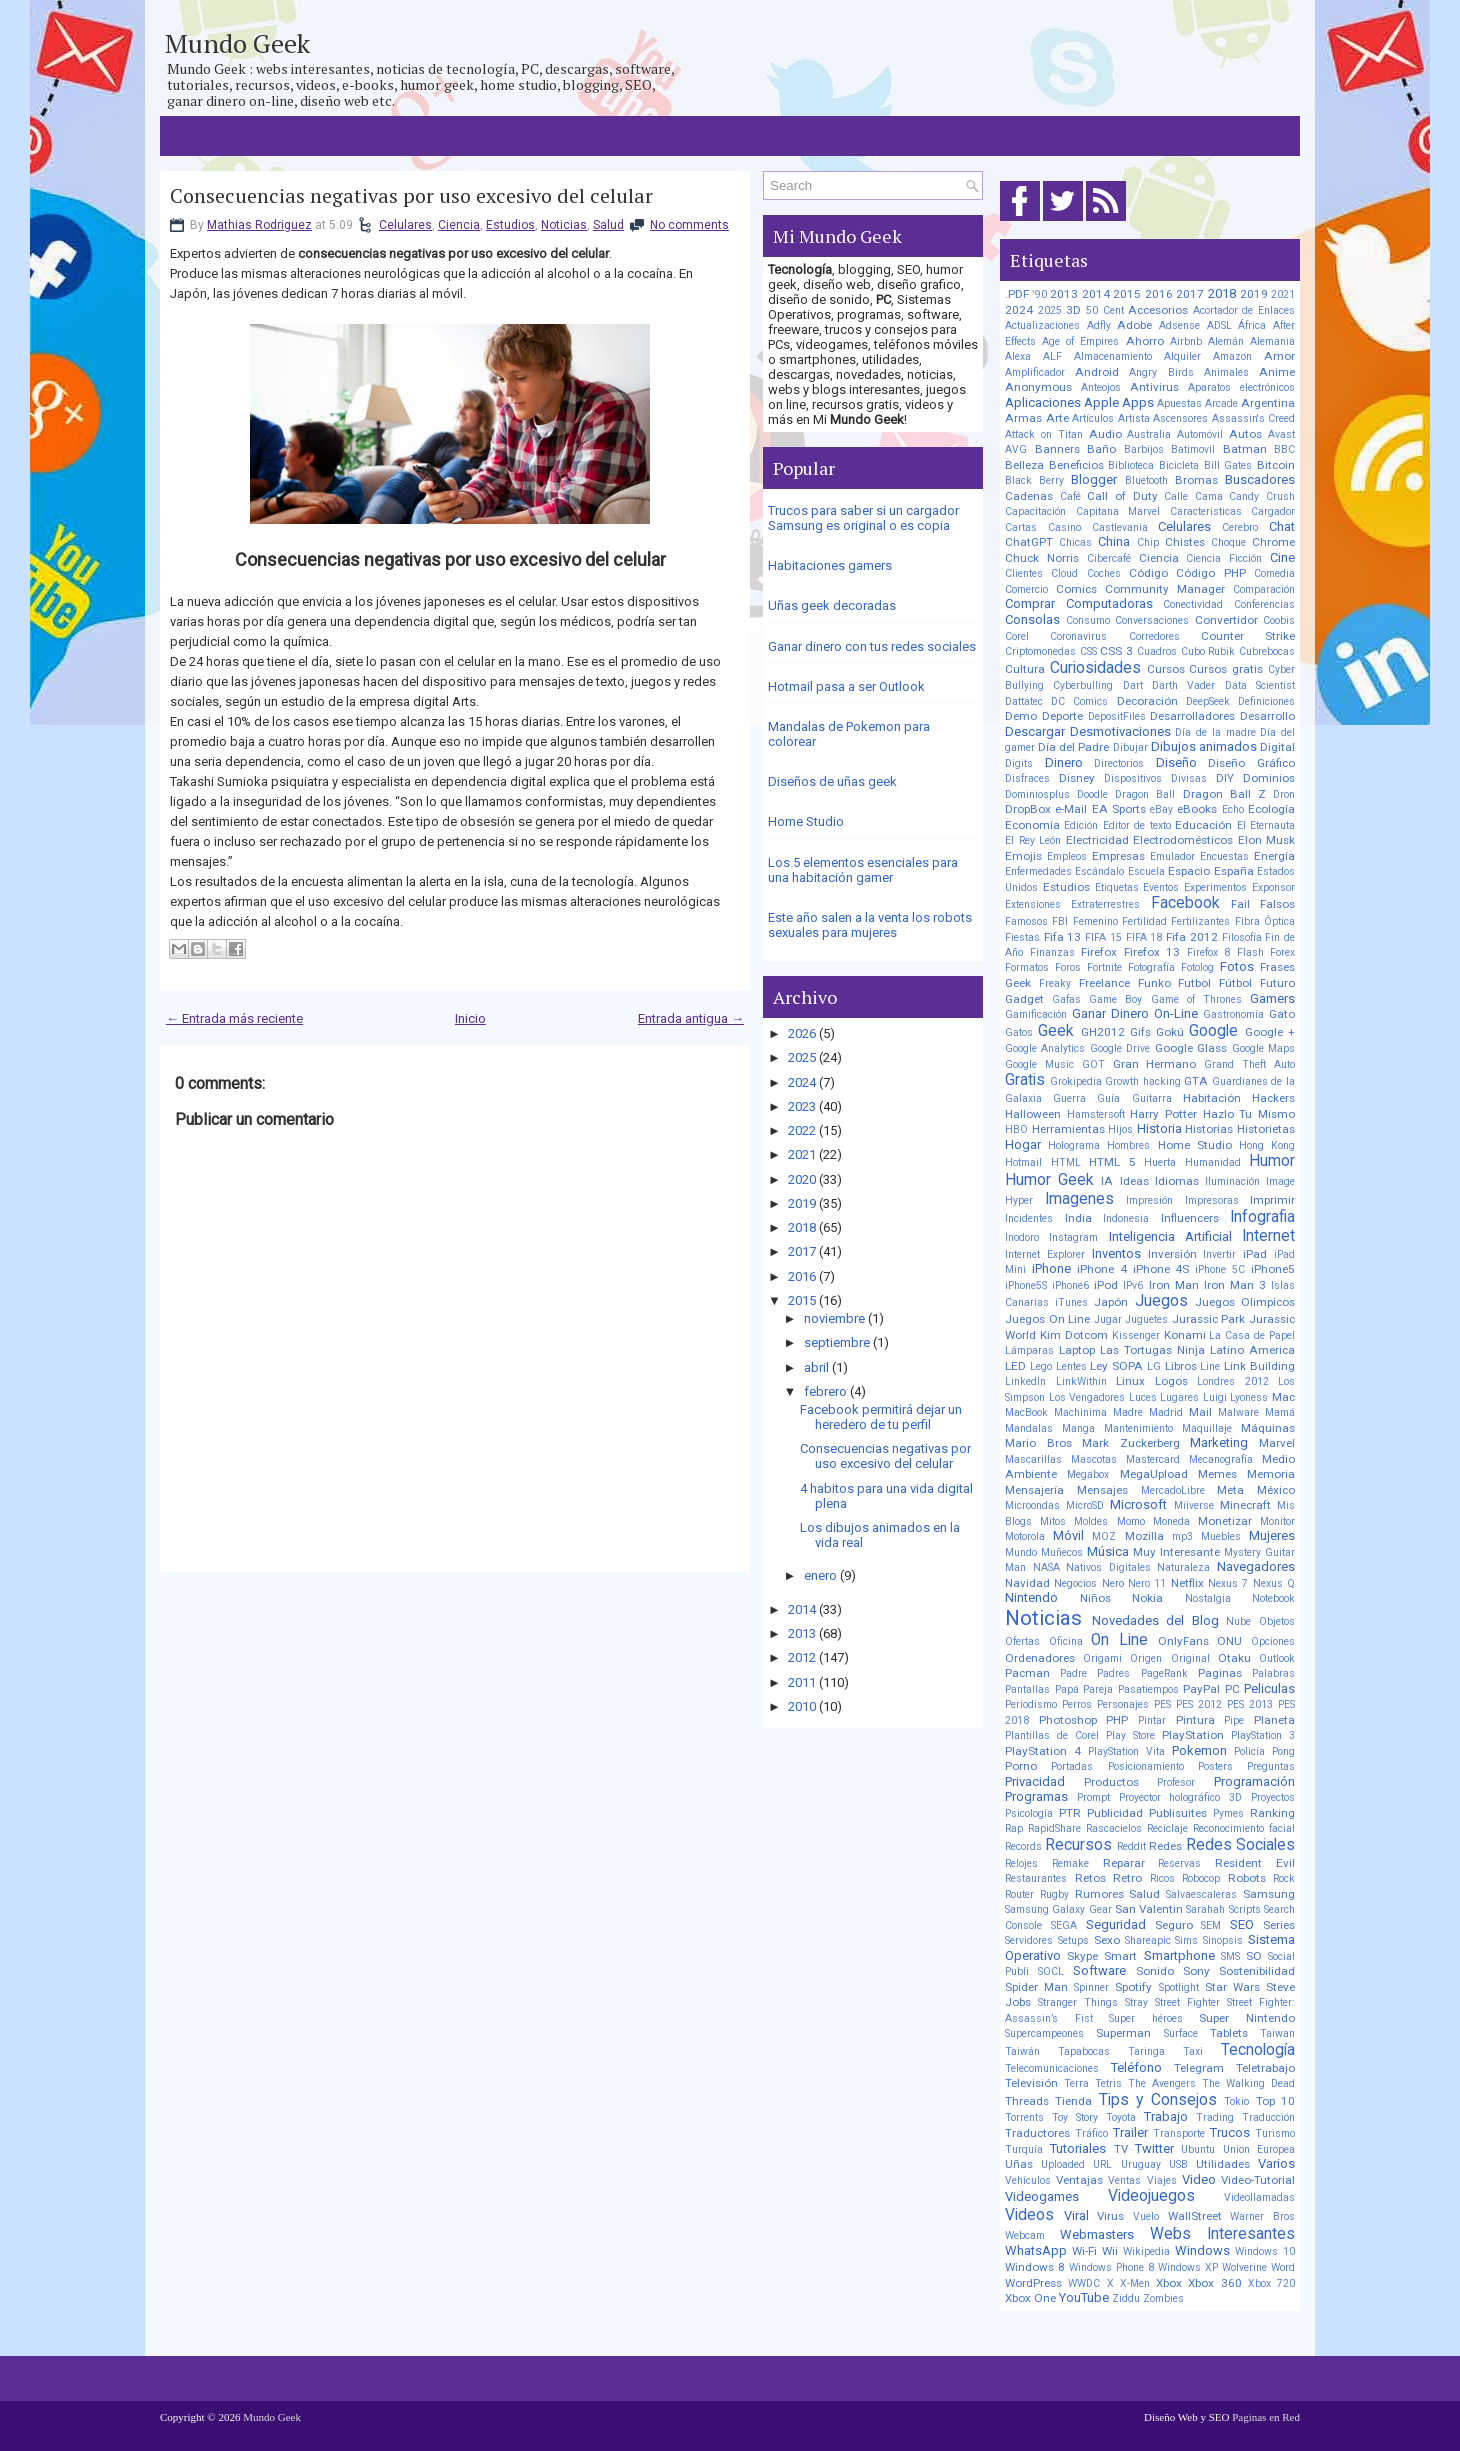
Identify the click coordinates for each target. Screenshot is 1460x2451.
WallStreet (1195, 2216)
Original (1190, 1658)
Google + (1270, 1032)
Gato (1282, 1014)
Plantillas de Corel (1052, 1735)
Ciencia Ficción (1224, 558)
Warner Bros (1262, 2216)
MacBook (1026, 1412)
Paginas (1220, 1673)
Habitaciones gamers (830, 565)
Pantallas (1027, 1689)
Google (1213, 1031)
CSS (1088, 651)
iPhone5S (1026, 1285)
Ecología (1271, 809)
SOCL (1051, 1971)
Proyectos (1273, 1797)
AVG (1016, 449)
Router (1019, 1894)
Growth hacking (1143, 1081)
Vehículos (1028, 2180)
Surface (1181, 2033)
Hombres (1128, 1145)
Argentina (1268, 403)
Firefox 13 (1152, 952)
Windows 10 (1265, 2251)
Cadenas (1029, 496)
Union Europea (1259, 2149)
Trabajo (1166, 2116)
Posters (1215, 1766)
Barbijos (1144, 449)
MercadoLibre (1173, 1490)
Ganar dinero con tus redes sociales (872, 646)
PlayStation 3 (1263, 1735)
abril (816, 1367)
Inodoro (1022, 1237)
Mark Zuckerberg (1131, 1443)
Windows (1202, 2250)
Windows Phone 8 (1111, 2267)
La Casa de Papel (1252, 1335)
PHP (1117, 1720)
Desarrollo (1267, 716)
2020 (802, 1179)
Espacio (1189, 871)
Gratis (1025, 1080)
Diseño (1176, 762)
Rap (1014, 1828)
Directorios (1119, 763)
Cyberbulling (1083, 685)
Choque (1228, 542)
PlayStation (1193, 1735)
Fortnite (1104, 967)
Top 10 (1275, 2101)
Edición (1081, 825)
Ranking (1272, 1813)
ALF (1052, 356)
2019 (802, 1203)
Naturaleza (1183, 1567)
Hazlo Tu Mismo (1249, 1114)
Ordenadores (1040, 1658)
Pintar (1152, 1720)
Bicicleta (1179, 465)
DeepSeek (1208, 701)
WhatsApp (1036, 2250)
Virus (1110, 2216)
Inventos (1116, 1253)
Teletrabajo (1265, 2068)
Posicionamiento (1146, 1766)
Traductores (1037, 2133)
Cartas (1021, 527)
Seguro (1174, 1925)
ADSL (1219, 325)
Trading (1215, 2117)
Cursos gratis (1226, 669)
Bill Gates (1228, 465)
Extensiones (1033, 904)
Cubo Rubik (1208, 651)
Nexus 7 (1228, 1583)
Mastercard (1153, 1459)
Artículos (1093, 418)
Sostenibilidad (1257, 1971)
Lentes (1071, 1366)
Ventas (1124, 2180)
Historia (1159, 1128)
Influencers (1190, 1218)
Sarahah (1205, 1909)
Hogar (1023, 1144)
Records (1023, 1846)
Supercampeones (1044, 2033)
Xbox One (1030, 2298)
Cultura (1025, 669)
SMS (1230, 1956)
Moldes (1091, 1521)
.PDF (1017, 294)
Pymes (1228, 1813)
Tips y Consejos (1158, 2100)
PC (1232, 1689)
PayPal (1201, 1689)
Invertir (1219, 1254)
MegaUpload (1154, 1474)
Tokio (1236, 2101)
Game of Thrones (1196, 999)
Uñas (1019, 2164)
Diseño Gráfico (1251, 763)
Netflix (1187, 1583)
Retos (1090, 1878)
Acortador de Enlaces (1244, 310)
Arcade (1221, 403)
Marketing (1219, 1442)
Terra (1076, 2083)
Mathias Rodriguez (259, 225)
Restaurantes (1036, 1878)
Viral (1076, 2215)
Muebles (1221, 1536)
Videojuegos (1151, 2196)
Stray (1136, 2002)
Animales (1226, 372)
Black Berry (1034, 480)
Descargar (1035, 731)
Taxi (1193, 2051)
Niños (1095, 1598)
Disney (1077, 778)
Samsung (1269, 1894)
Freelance (1104, 983)
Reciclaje (1167, 1828)
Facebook (1185, 903)
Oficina (1066, 1641)
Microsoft (1138, 1504)
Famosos (1026, 921)
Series (1279, 1925)
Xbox (1169, 2283)
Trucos (1230, 2132)
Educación (1203, 825)
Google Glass (1191, 1048)
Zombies (1163, 2298)
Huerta (1160, 1162)
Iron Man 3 (1235, 1285)
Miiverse (1194, 1505)
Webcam (1025, 2235)
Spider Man (1036, 1987)
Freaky (1055, 983)
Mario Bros (1038, 1443)
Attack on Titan (1044, 434)
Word (1283, 2267)
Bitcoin (1276, 465)
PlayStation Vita (1126, 1751)
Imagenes (1079, 1199)
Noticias (564, 225)
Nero (1113, 1583)
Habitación (1212, 1098)
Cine (1282, 557)
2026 (802, 1033)
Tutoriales (1078, 2148)
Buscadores (1260, 479)
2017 (802, 1251)
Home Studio (806, 821)
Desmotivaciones (1120, 731)
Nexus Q (1274, 1583)
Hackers (1273, 1098)
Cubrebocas (1267, 651)
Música (1108, 1551)
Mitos (1053, 1521)
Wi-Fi (1084, 2251)
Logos (1171, 1381)
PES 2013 (1250, 1704)
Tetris (1108, 2083)
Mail (1200, 1412)
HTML (1066, 1162)
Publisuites (1178, 1813)
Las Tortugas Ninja (1152, 1350)
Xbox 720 (1271, 2283)
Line (1210, 1366)
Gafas (1066, 999)
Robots (1247, 1878)
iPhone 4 (1102, 1269)
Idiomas (1177, 1181)
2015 (802, 1300)
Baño (1101, 449)
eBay (1161, 809)
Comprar (1030, 603)
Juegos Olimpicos (1245, 1302)
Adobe (1134, 325)
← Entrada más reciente (234, 1018)
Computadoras (1109, 603)
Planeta (1274, 1720)
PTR (1070, 1813)
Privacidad (1035, 1781)
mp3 (1182, 1536)
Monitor (1277, 1521)
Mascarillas (1033, 1459)
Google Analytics (1045, 1048)
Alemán (1226, 341)
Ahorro (1145, 341)
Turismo (1275, 2133)
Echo (1233, 809)
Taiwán (1022, 2051)
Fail (1240, 904)
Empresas (1118, 856)
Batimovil (1193, 449)
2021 (802, 1154)
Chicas (1075, 542)
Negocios (1075, 1583)
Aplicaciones (1043, 402)
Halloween (1033, 1114)
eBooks (1197, 809)
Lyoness (1249, 1397)
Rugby (1054, 1894)
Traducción (1268, 2117)
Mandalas (1029, 1428)
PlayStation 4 (1043, 1751)
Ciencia (459, 225)
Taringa (1146, 2051)
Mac (1283, 1397)
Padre (1073, 1673)
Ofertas (1022, 1641)
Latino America (1252, 1350)
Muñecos (1062, 1552)
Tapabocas (1084, 2051)
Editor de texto (1137, 825)
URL (1102, 2164)
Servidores (1029, 1940)
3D (1073, 310)
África (1252, 325)
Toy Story (1075, 2117)
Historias (1209, 1129)
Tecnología (1258, 2050)
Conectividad (1193, 604)
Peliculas (1269, 1688)
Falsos (1277, 904)
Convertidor (1226, 620)
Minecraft (1245, 1505)
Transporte (1179, 2133)
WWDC (1084, 2283)
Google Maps (1263, 1048)
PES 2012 (1199, 1704)
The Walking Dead (1248, 2083)
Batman (1245, 449)
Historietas (1266, 1129)
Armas (1023, 418)
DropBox (1028, 809)
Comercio (1026, 589)
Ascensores (1180, 418)
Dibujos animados (1204, 746)
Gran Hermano (1155, 1064)
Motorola (1025, 1536)
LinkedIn (1025, 1381)
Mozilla (1144, 1536)
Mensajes (1102, 1490)
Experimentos (1215, 887)
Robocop (1201, 1878)
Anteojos (1101, 387)
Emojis (1023, 856)
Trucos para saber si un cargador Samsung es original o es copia (863, 518)
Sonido (1155, 1971)
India (1078, 1218)
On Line (1119, 1640)
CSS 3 (1116, 651)
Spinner (1091, 1987)
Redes (1165, 1846)
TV (1121, 2149)
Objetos (1277, 1621)
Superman (1123, 2033)
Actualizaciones (1042, 325)
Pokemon (1199, 1750)
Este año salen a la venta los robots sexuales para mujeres (870, 925)
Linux (1130, 1381)
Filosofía (1242, 937)
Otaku (1234, 1658)
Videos (1029, 2215)
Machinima (1080, 1412)
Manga (1078, 1428)
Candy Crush (1262, 496)
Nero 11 (1147, 1583)
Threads (1027, 2101)
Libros (1181, 1366)
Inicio (470, 1018)
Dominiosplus (1037, 794)
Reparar (1124, 1863)
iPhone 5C (1220, 1269)
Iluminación (1232, 1181)
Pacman (1027, 1673)
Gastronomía (1233, 1014)
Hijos (1120, 1129)
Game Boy (1115, 999)
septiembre (837, 1342)
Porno (1021, 1766)
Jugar (1108, 1319)
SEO (1242, 1924)
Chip (1148, 542)
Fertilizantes (1200, 921)
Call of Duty (1122, 496)
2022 (802, 1130)
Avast (1281, 434)
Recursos (1078, 1845)
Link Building (1259, 1366)
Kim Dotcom (1074, 1335)
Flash (1250, 952)
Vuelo (1146, 2216)
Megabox (1088, 1474)
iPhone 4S (1161, 1269)
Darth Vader (1183, 685)
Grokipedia (1076, 1081)
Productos (1111, 1782)
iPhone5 (1273, 1269)
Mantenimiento (1138, 1428)
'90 (1040, 294)
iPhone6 (1070, 1285)
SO (1254, 1956)
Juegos (1161, 1301)
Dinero (1064, 762)
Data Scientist (1260, 685)
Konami (1185, 1335)
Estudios (510, 225)
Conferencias (1264, 604)
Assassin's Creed (1254, 418)
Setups (1073, 1940)
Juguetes (1146, 1319)
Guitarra (1152, 1098)
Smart (1120, 1956)
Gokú (1170, 1032)
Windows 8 (1035, 2267)
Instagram (1073, 1237)
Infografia (1262, 1217)
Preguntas (1271, 1766)
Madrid (1166, 1412)
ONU (1229, 1641)
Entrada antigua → (691, 1018)
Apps (1138, 402)
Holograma (1074, 1145)
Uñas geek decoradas (832, 605)
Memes (1217, 1474)
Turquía (1024, 2149)
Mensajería (1034, 1490)
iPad (1255, 1254)
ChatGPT (1029, 542)
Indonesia (1126, 1218)
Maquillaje (1207, 1428)
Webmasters (1097, 2234)
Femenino (1095, 921)
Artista (1134, 418)
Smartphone (1179, 1955)
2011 (802, 1682)
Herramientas (1068, 1129)
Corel (1017, 636)
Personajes (1123, 1704)
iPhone (1051, 1268)
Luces (1143, 1397)
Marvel (1277, 1443)
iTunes (1071, 1302)
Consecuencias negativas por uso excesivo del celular (411, 196)
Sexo (1107, 1940)
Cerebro (1240, 527)
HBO (1016, 1129)
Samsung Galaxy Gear (1058, 1909)
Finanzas (1052, 952)
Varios (1276, 2163)
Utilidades (1223, 2164)
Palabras (1273, 1673)
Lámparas (1029, 1350)
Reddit (1131, 1846)
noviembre (834, 1318)
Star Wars (1232, 1987)
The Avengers (1162, 2083)
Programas (1036, 1796)
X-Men (1135, 2283)
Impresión (1149, 1200)
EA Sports (1119, 809)
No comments (689, 225)
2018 (802, 1227)
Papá (1067, 1689)
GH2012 (1103, 1032)
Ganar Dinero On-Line (1135, 1013)
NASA (1046, 1567)
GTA (1196, 1081)
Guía (1108, 1098)
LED (1015, 1366)
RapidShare (1054, 1828)
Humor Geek (1049, 1180)
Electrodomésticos (1183, 840)
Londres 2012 (1233, 1381)
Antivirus (1154, 387)
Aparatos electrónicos (1241, 387)
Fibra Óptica (1265, 921)
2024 (802, 1082)
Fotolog (1197, 967)
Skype (1082, 1956)
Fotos (1237, 966)
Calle (1176, 496)
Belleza (1024, 465)
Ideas (1134, 1181)
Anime (1277, 372)
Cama (1209, 496)
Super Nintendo (1247, 2018)
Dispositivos (1133, 778)
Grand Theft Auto (1249, 1064)
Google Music (1039, 1064)
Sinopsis (1223, 1940)
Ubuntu (1198, 2149)
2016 (802, 1276)
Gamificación (1036, 1014)
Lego (1041, 1366)
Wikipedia (1146, 2251)
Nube (1238, 1621)
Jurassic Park (1209, 1319)
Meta (1230, 1490)
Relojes (1021, 1863)
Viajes (1162, 2180)
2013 (802, 1633)
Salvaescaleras (1201, 1894)
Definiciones (1266, 701)
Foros (1068, 967)
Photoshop (1068, 1720)
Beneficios (1076, 465)
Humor (1272, 1161)
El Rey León (1033, 840)
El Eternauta (1266, 825)
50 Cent (1105, 310)
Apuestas (1179, 403)
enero (820, 1575)
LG (1154, 1366)
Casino (1064, 527)
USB (1178, 2164)
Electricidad (1097, 840)
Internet (1268, 1236)
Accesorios (1158, 310)
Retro (1127, 1878)
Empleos (1067, 856)
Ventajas (1079, 2180)
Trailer (1130, 2132)
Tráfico (1091, 2133)
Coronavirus (1078, 636)
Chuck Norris (1042, 558)
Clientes (1024, 573)
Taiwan (1277, 2033)
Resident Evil (1255, 1863)
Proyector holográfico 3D (1181, 1797)
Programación (1254, 1781)
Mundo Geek (237, 43)
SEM (1211, 1925)
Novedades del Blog (1155, 1620)
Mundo (1021, 1552)
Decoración (1147, 701)
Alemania (1272, 341)
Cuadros (1157, 651)
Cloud (1064, 573)
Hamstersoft (1096, 1114)
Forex (1282, 952)
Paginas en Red (1266, 2417)
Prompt (1093, 1797)
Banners (1057, 449)
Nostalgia (1208, 1598)
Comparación (1264, 589)
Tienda (1073, 2101)
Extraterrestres (1105, 904)
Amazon (1232, 356)
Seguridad (1116, 1924)
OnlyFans (1183, 1641)
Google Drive (1120, 1048)
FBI (1060, 921)
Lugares (1179, 1397)
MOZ (1104, 1536)
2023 (802, 1106)
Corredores (1154, 636)
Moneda (1171, 1521)
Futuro (1277, 983)
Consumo (1088, 620)
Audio (1105, 434)
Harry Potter (1163, 1114)
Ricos (1162, 1878)
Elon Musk (1267, 840)
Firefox (1099, 952)
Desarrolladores (1192, 716)
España (1234, 871)
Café (1070, 496)
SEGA (1064, 1925)
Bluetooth (1146, 480)
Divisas (1189, 778)
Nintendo (1031, 1597)
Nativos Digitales (1108, 1567)
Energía (1274, 856)
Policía (1249, 1751)
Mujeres (1272, 1535)
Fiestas (1022, 937)
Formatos (1027, 967)
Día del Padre (1073, 747)
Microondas (1032, 1505)
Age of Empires (1080, 341)
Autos (1245, 434)
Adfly (1099, 325)
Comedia (1274, 573)
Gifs (1140, 1032)
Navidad (1027, 1583)
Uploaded (1063, 2164)
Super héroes (1146, 2018)
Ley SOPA (1116, 1366)
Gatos (1019, 1032)
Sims (1186, 1940)
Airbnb (1186, 341)
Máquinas (1268, 1428)
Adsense (1179, 325)
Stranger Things (1078, 2002)
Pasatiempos (1148, 1689)
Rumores (1099, 1894)
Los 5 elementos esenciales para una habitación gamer (863, 870)
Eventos (1161, 887)
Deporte (1062, 716)
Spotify (1133, 1987)
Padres (1113, 1673)
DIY (1225, 778)
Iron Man (1174, 1285)
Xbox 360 (1214, 2283)
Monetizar (1225, 1521)
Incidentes (1029, 1218)
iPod (1106, 1285)
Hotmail (1023, 1162)
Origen (1146, 1658)
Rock (1284, 1878)
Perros (1077, 1704)
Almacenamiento (1113, 356)
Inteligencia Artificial (1170, 1236)
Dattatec (1024, 701)
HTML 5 (1112, 1162)
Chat (1282, 526)
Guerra (1069, 1098)
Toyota (1121, 2117)
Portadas (1072, 1766)
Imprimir (1272, 1200)
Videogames (1042, 2196)
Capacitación (1035, 511)
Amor (1279, 356)
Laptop (1077, 1350)
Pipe (1234, 1720)
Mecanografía (1221, 1459)
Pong (1283, 1751)
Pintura (1195, 1720)
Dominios (1269, 778)
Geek (1056, 1031)
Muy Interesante (1176, 1552)
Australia (1149, 434)
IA (1107, 1181)
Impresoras (1212, 1200)
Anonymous (1038, 387)
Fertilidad (1144, 921)
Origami (1102, 1658)
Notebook (1273, 1598)
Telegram (1199, 2068)
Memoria (1271, 1474)
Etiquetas (1117, 887)
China (1114, 541)
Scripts (1245, 1909)
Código (1148, 573)
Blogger (1094, 479)
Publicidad (1115, 1813)
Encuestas (1224, 856)
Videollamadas (1259, 2197)
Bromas (1196, 480)
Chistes (1185, 542)
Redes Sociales (1240, 1845)
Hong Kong (1267, 1145)
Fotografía (1151, 967)
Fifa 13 (1063, 937)
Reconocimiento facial (1244, 1828)
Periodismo (1031, 1704)
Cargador (1273, 511)
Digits (1019, 763)
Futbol (1194, 983)
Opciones (1273, 1641)
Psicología (1029, 1813)
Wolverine (1244, 2267)
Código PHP (1210, 573)
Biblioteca (1131, 465)
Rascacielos (1114, 1828)
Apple (1101, 402)
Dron (1284, 794)
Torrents (1024, 2117)
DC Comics (1079, 701)
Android (1097, 372)
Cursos (1166, 669)
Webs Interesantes (1222, 2234)
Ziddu (1126, 2298)
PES (1162, 1704)
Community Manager (1165, 589)
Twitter (1154, 2148)
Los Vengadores (1087, 1397)
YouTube (1084, 2297)
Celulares (405, 225)
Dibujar (1130, 747)
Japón (1111, 1302)
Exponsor (1273, 887)
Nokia (1147, 1598)
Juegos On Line (1047, 1319)
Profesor (1176, 1782)
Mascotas (1094, 1459)
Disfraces (1027, 778)
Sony (1196, 1971)
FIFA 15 (1103, 937)
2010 (802, 1706)
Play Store (1130, 1735)
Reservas (1179, 1863)
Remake (1070, 1863)
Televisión (1031, 2083)
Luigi (1215, 1397)
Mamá (1280, 1412)
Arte (1057, 418)
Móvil (1068, 1535)
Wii (1110, 2251)
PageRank (1164, 1673)
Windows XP (1188, 2267)
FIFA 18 (1144, 937)
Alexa (1018, 356)
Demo (1021, 716)
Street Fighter (1187, 2002)
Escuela (1146, 871)
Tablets (1229, 2033)
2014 (802, 1609)
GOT (1093, 1064)
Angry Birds (1161, 372)
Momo (1131, 1521)
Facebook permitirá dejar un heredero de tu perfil (881, 1417)
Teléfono (1136, 2067)
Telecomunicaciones (1052, 2068)
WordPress (1033, 2283)
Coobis (1279, 620)
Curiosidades (1095, 668)
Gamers (1272, 998)
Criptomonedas (1040, 651)
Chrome (1273, 542)
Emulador (1172, 856)
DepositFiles (1117, 716)
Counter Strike (1248, 636)
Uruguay (1141, 2164)
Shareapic (1148, 1940)
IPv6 (1133, 1285)
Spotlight (1179, 1987)
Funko (1154, 983)
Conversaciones (1152, 620)
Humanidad (1213, 1162)
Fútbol (1235, 983)
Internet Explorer (1045, 1254)
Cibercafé (1109, 558)
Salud (608, 225)
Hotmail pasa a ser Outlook (846, 686)
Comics (1076, 589)
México (1276, 1490)
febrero (825, 1391)
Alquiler (1182, 356)
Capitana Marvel (1118, 511)
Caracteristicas (1206, 511)
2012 (802, 1657)
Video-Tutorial (1258, 2180)
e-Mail (1071, 809)
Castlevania (1120, 527)
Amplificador (1035, 372)
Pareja (1098, 1689)
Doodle (1092, 794)
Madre (1128, 1412)
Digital (1277, 747)
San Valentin (1149, 1909)
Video (1199, 2179)
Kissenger (1136, 1335)
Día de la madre (1215, 732)
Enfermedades (1038, 871)
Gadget (1024, 999)
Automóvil (1200, 434)
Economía (1032, 825)
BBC (1284, 449)
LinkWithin (1081, 1381)
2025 (802, 1057)
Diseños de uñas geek (832, 781)
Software (1099, 1970)
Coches (1104, 573)
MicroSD (1085, 1505)
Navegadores (1256, 1566)
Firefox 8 (1209, 952)
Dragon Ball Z (1224, 794)
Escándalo (1099, 871)
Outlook (1277, 1658)
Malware (1238, 1412)
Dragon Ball (1145, 794)
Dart (1133, 685)
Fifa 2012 (1192, 937)
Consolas (1032, 619)
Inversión (1172, 1254)
